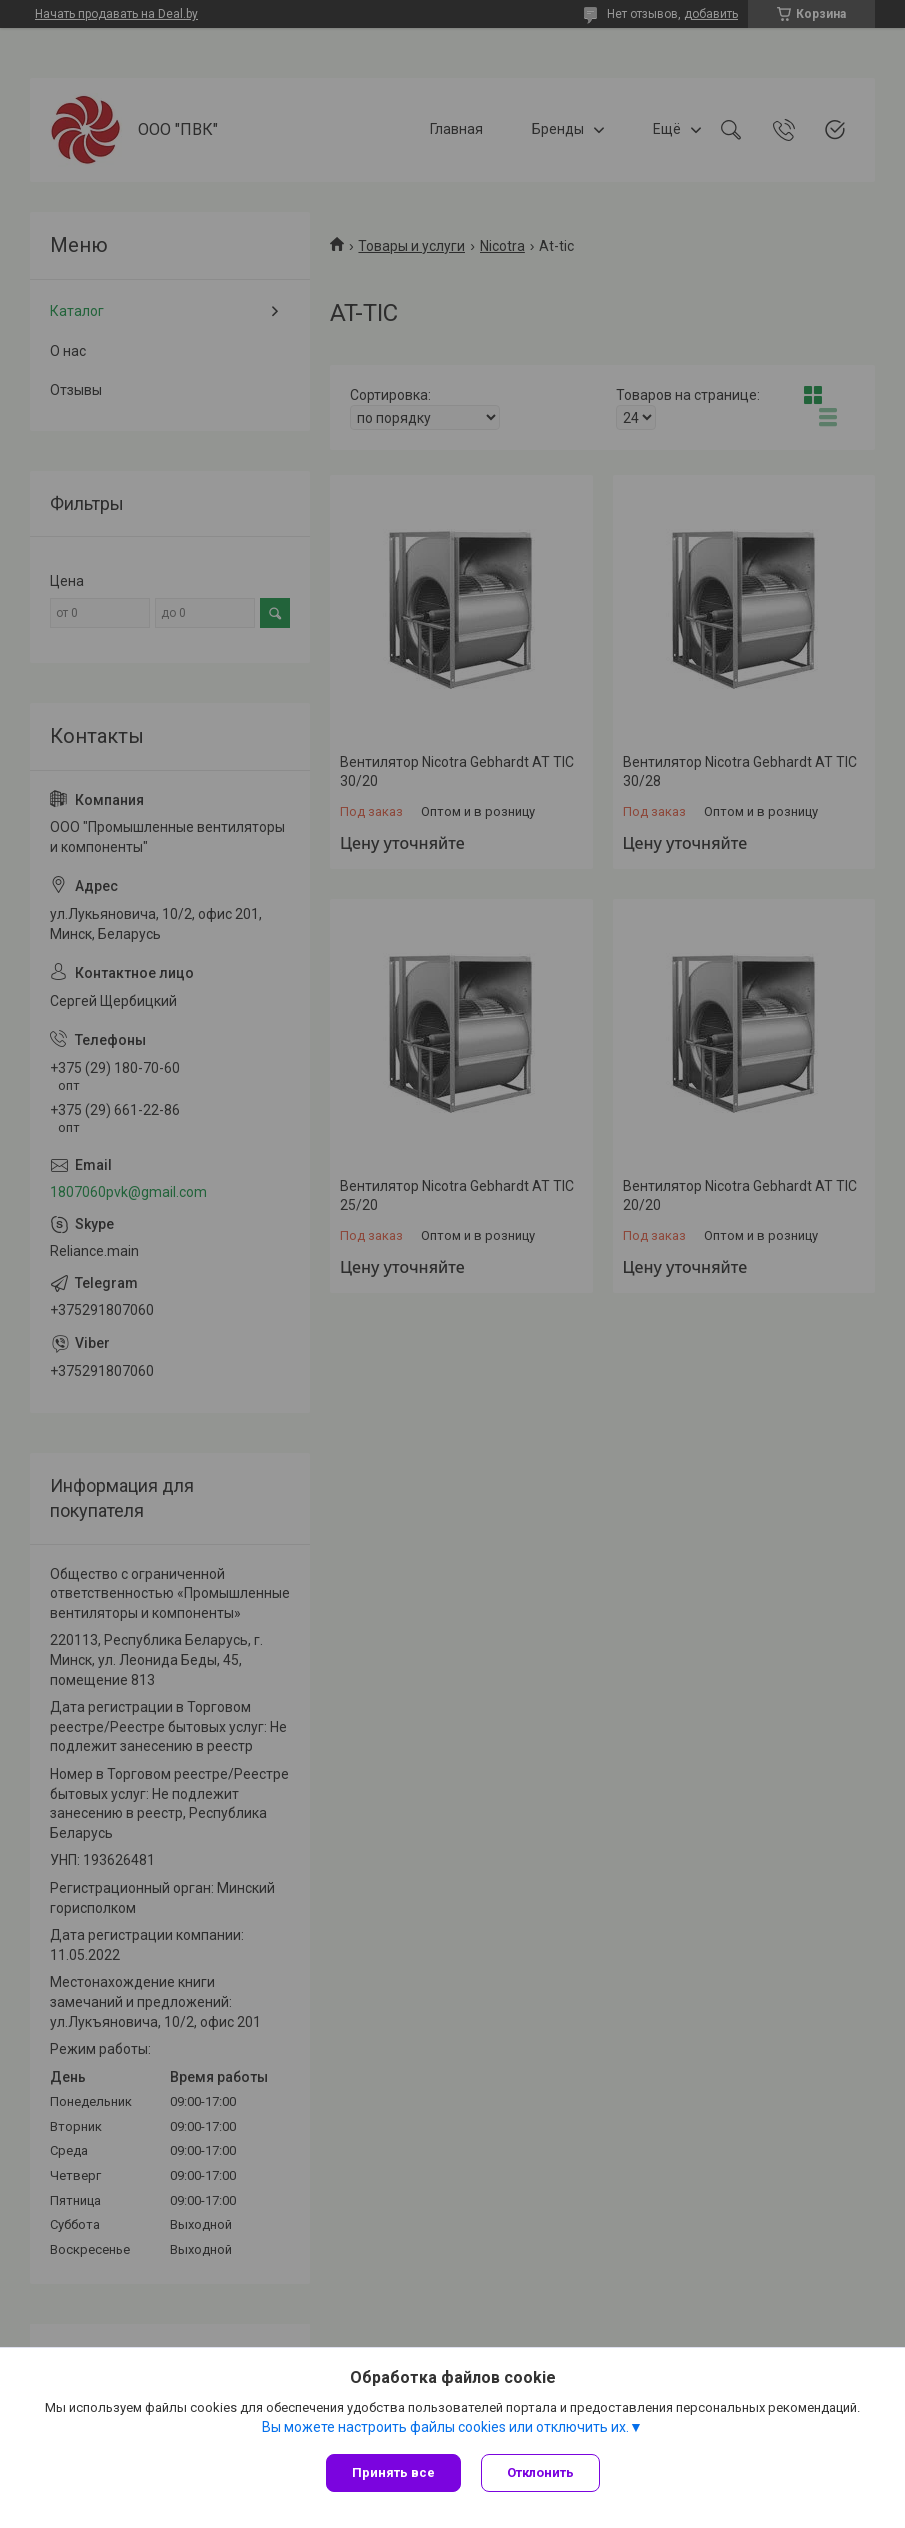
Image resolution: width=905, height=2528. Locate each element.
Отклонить (540, 2472)
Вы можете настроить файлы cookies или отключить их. (445, 2427)
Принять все (393, 2472)
